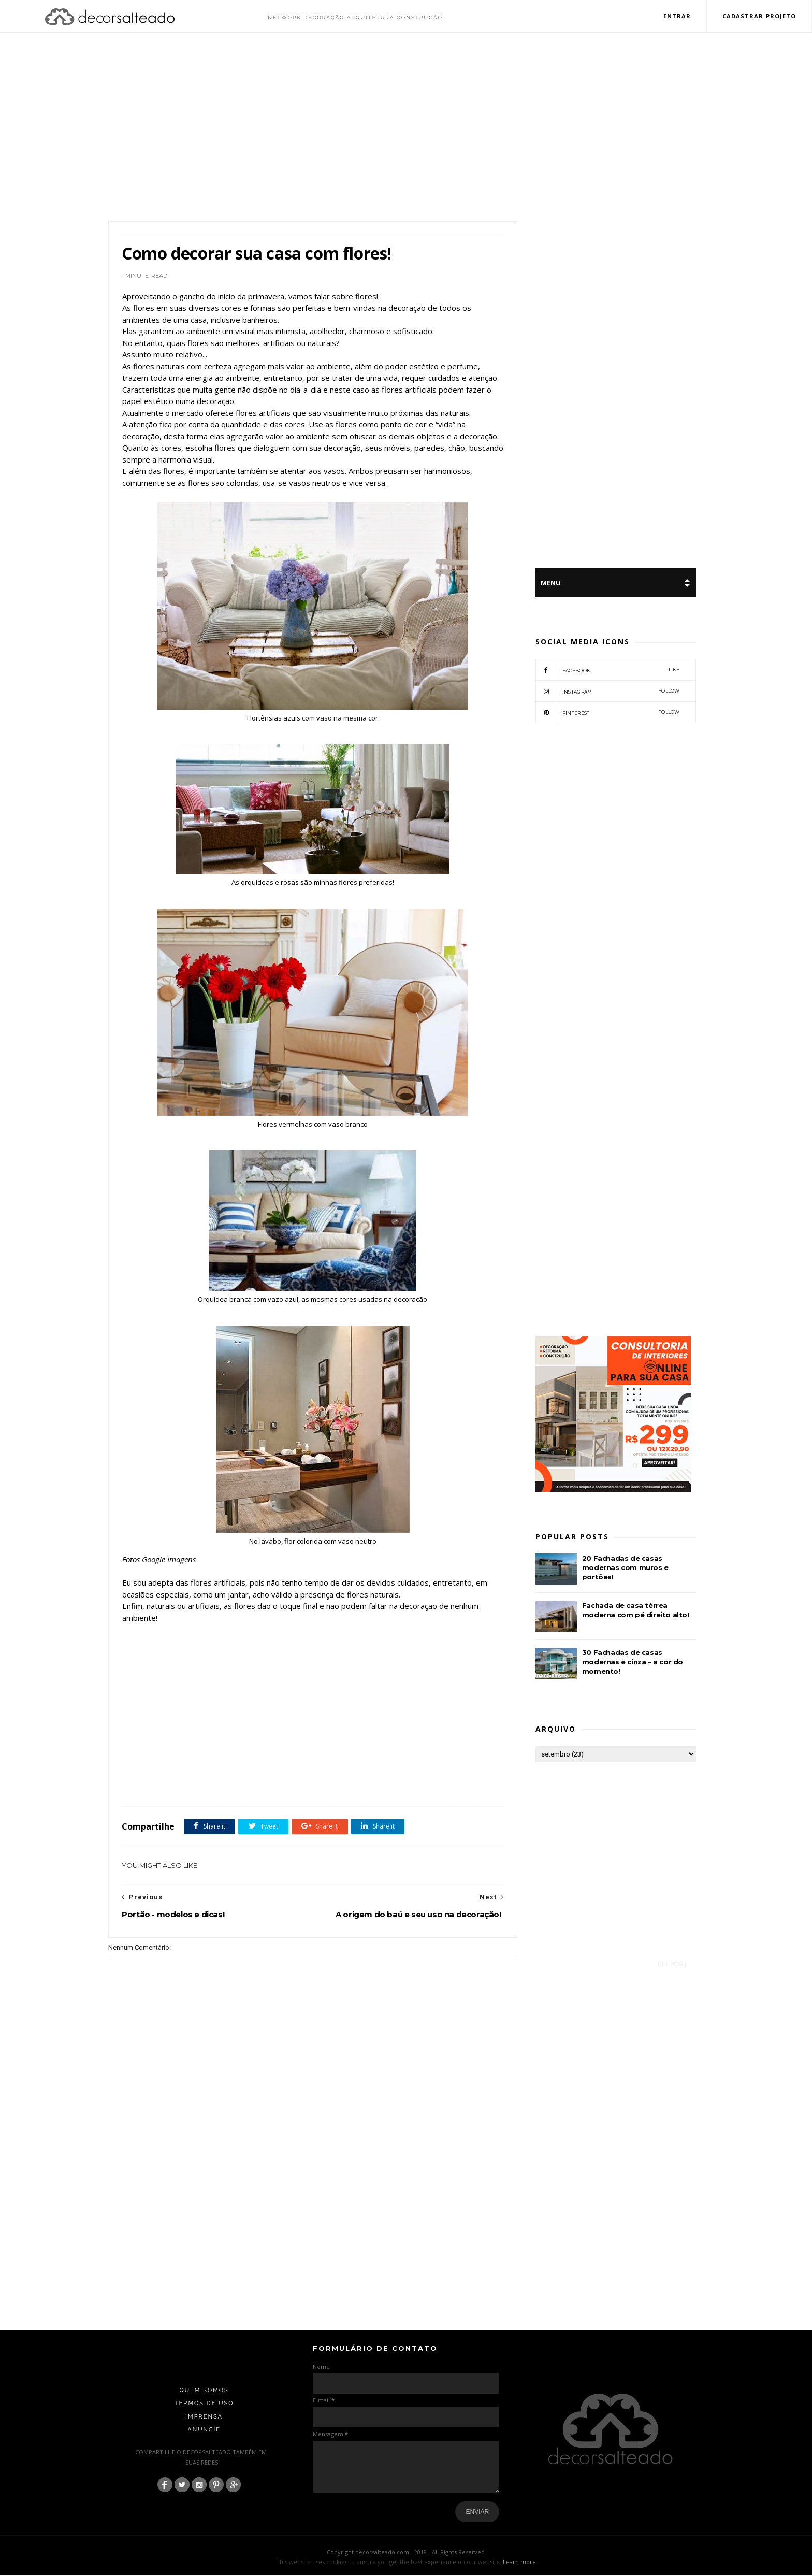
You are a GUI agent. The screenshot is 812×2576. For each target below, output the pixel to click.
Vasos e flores (315, 1784)
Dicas (230, 1784)
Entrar (677, 16)
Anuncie (204, 2430)
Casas (184, 1784)
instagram (607, 691)
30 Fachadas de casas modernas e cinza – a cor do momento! (632, 1662)
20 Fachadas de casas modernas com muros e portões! (625, 1568)
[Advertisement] (406, 128)
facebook (607, 670)
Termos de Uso (204, 2403)
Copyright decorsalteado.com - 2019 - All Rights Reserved (406, 2552)
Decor (207, 1784)
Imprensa (204, 2416)
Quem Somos (204, 2390)
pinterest (607, 712)
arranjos (158, 1784)
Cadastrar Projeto (759, 16)
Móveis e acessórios (268, 1784)
